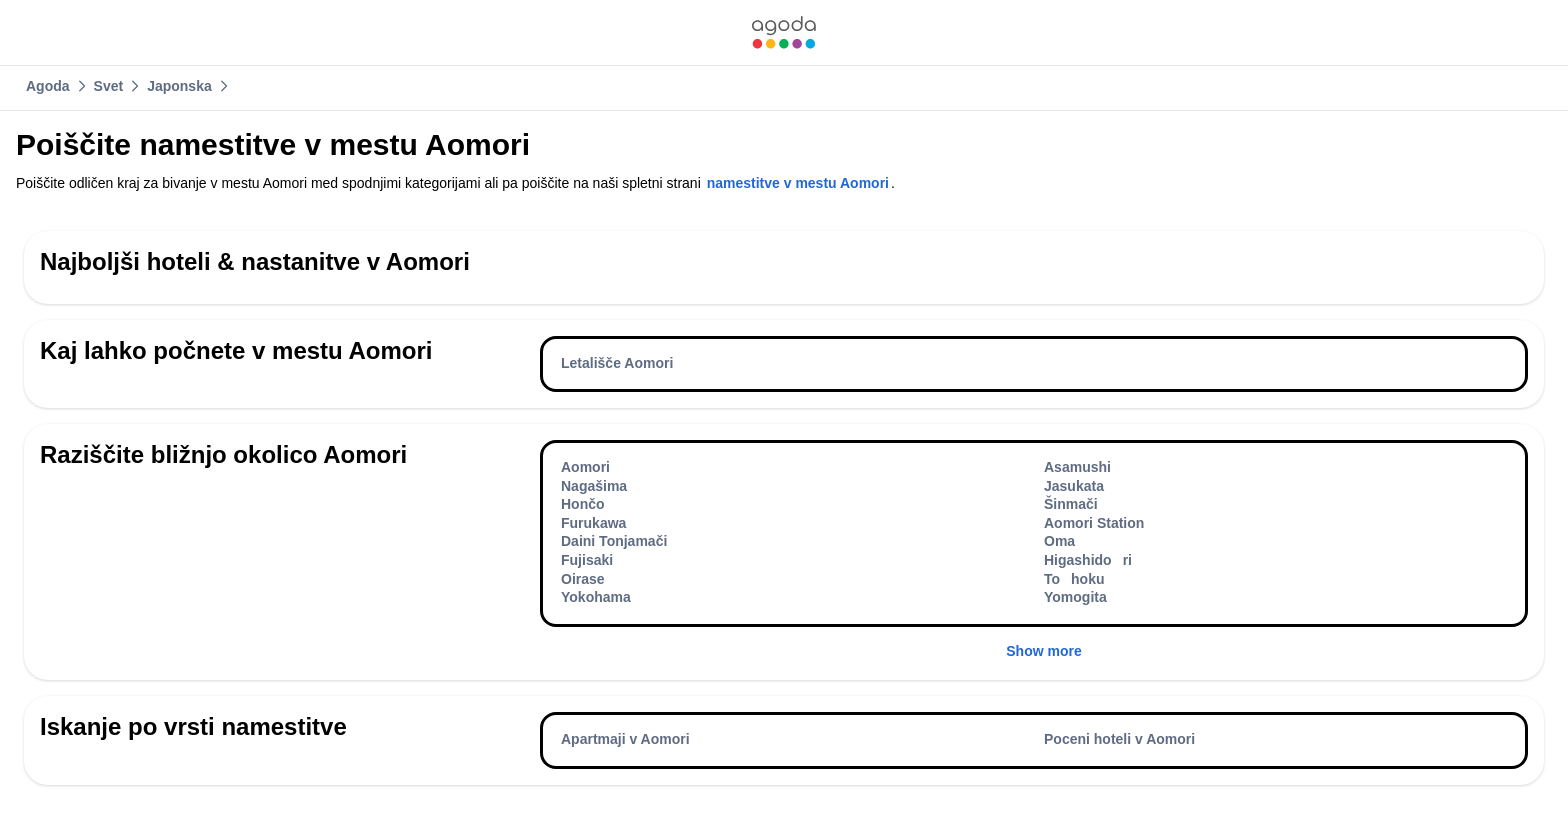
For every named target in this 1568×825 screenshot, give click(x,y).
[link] (784, 32)
